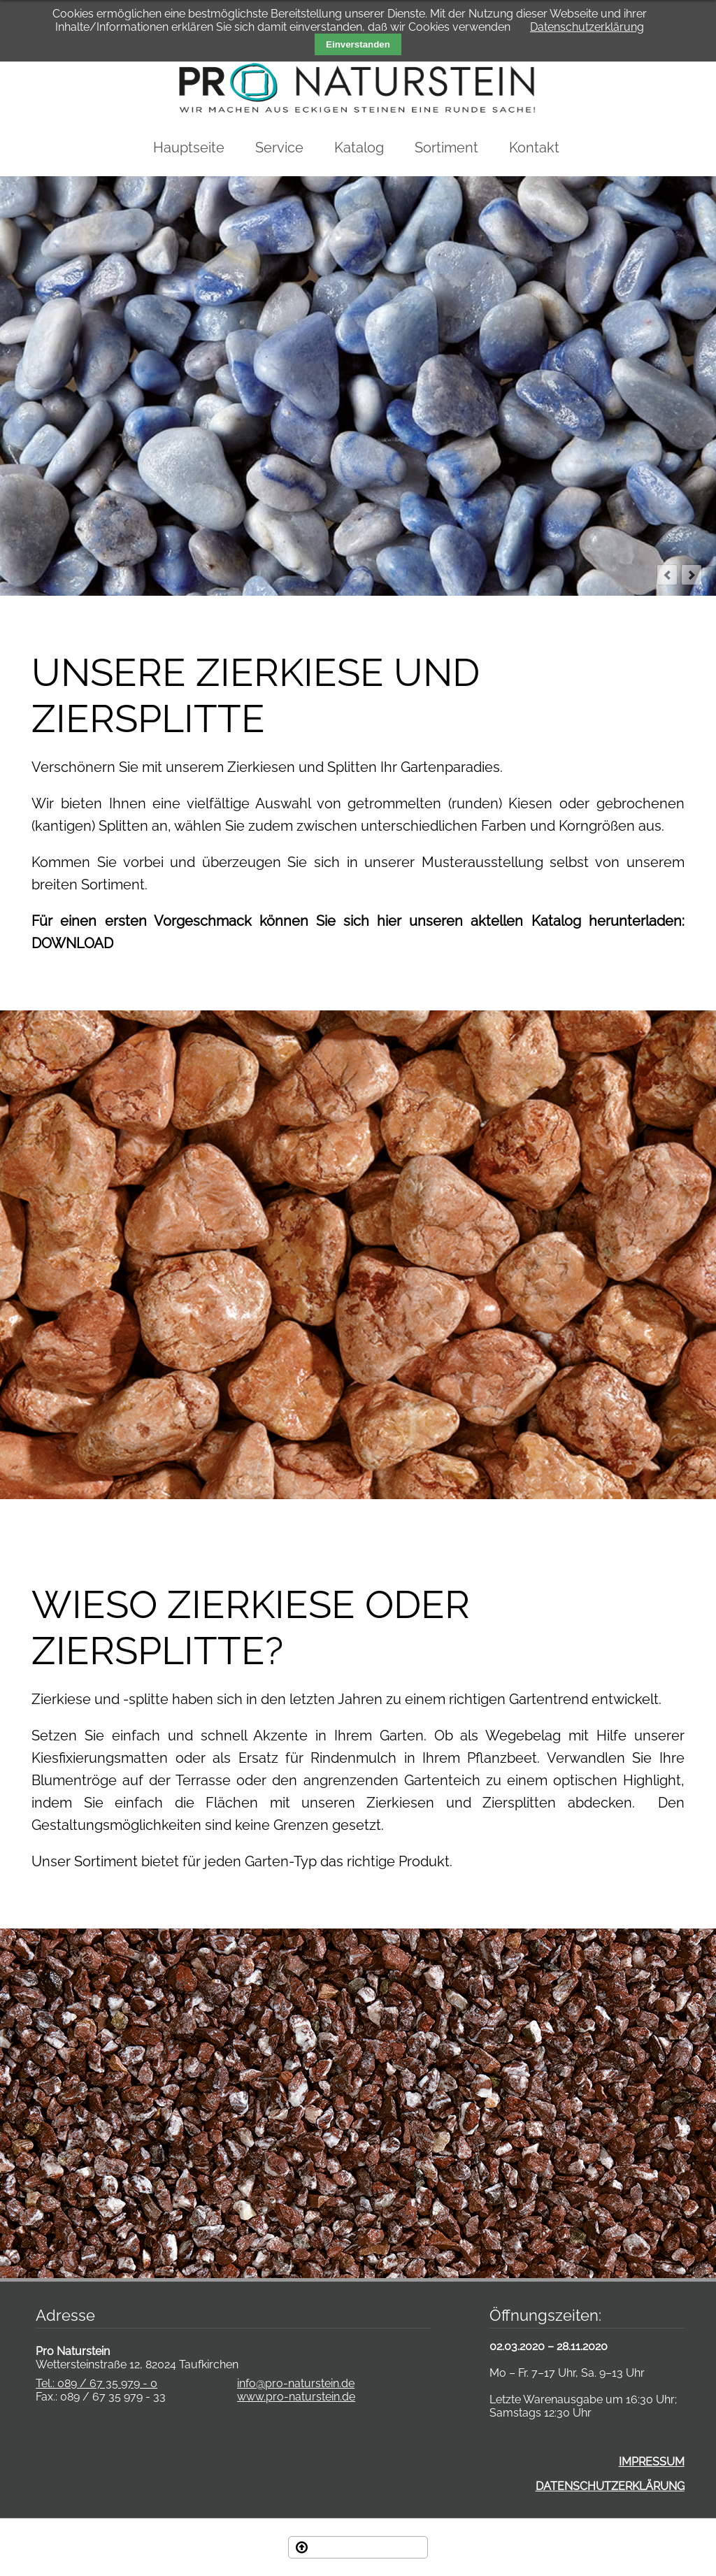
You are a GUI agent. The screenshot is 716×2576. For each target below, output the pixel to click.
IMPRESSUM (652, 2461)
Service (279, 148)
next (691, 574)
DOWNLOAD (72, 943)
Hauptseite (188, 148)
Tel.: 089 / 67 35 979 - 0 (96, 2383)
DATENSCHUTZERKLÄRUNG (610, 2486)
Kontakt (534, 148)
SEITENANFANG (367, 2547)
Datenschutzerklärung (587, 27)
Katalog (359, 148)
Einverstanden (358, 44)
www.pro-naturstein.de (296, 2396)
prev (667, 574)
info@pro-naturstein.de (296, 2383)
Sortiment (446, 148)
